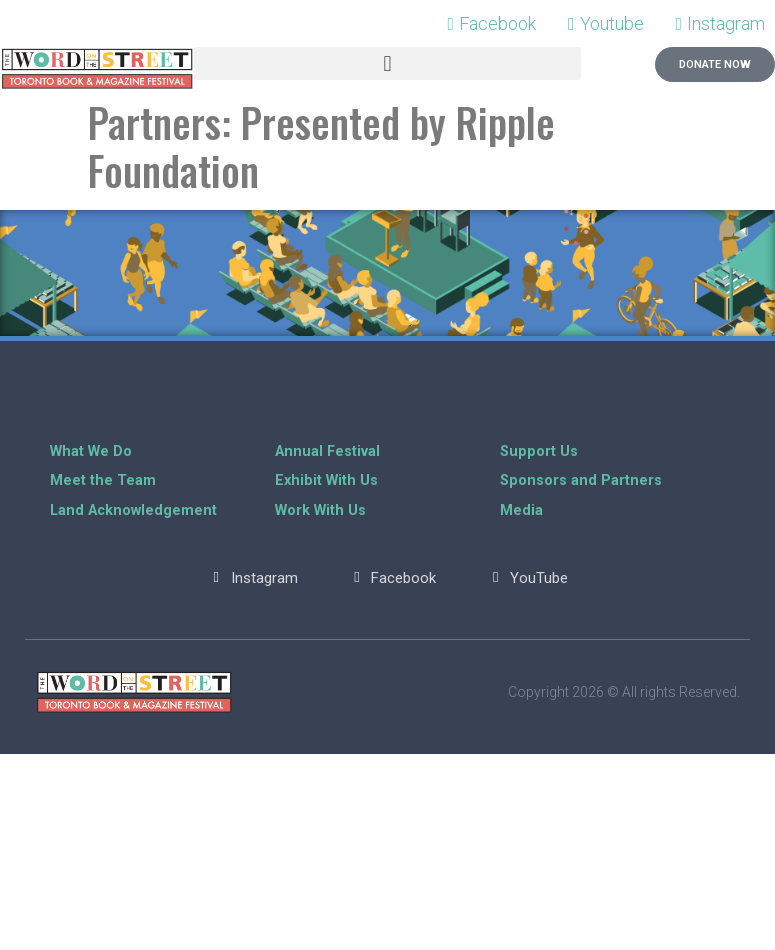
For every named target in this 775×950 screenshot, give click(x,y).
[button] (388, 63)
